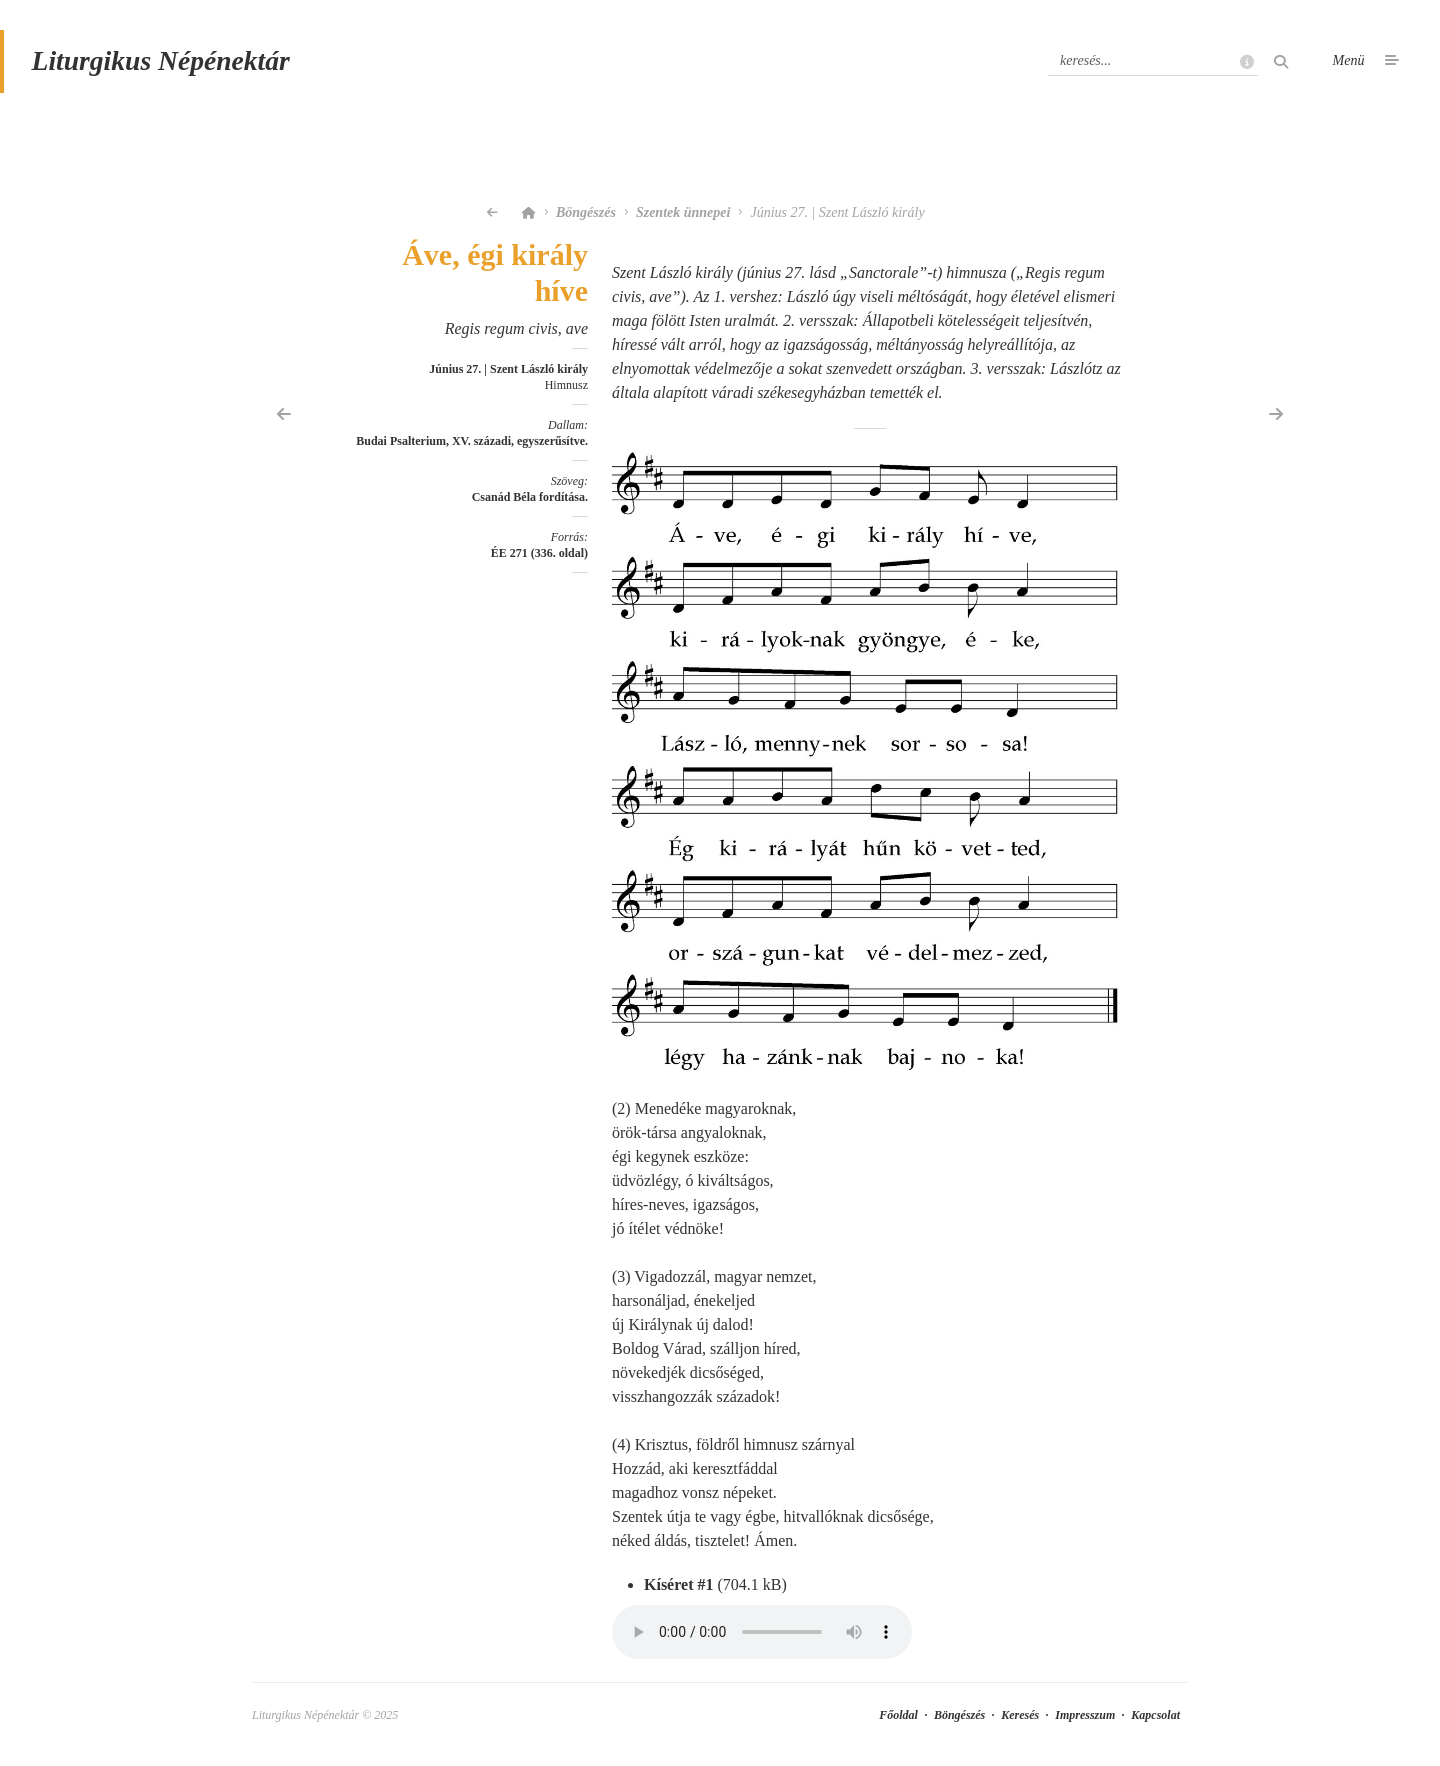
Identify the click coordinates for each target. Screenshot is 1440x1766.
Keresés (1020, 1718)
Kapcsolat (1155, 1718)
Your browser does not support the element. (762, 1635)
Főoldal (898, 1718)
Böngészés (586, 215)
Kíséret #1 (678, 1587)
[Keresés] (1153, 63)
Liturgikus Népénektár (163, 63)
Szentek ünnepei (683, 215)
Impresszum (1085, 1718)
